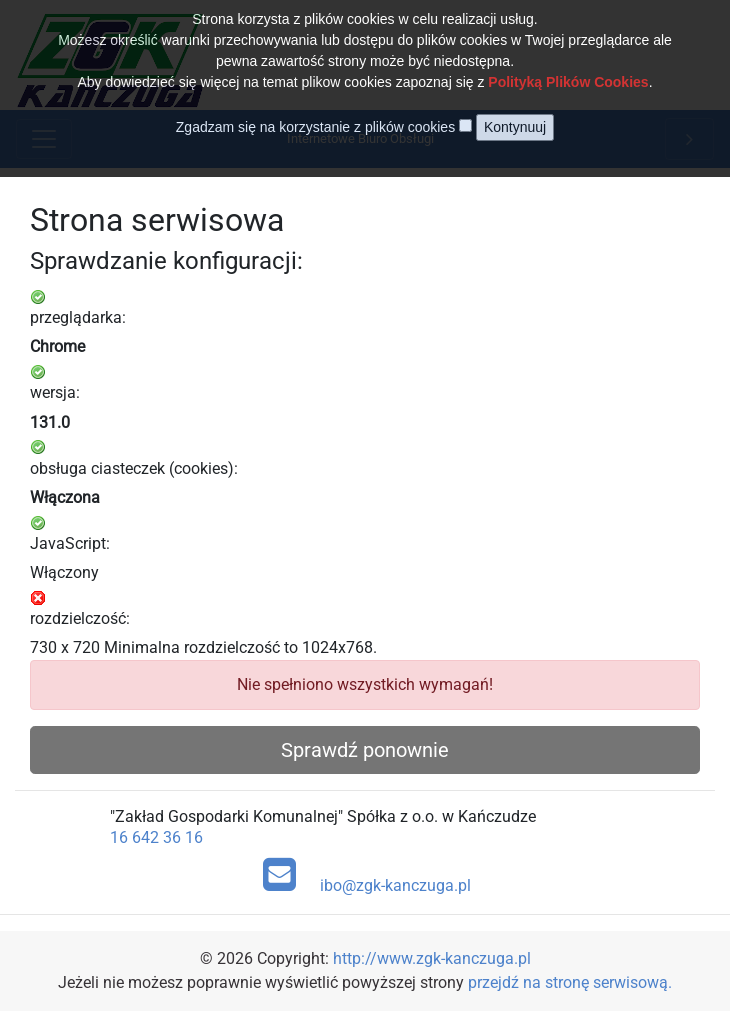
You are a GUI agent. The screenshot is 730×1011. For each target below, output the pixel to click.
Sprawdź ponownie (365, 750)
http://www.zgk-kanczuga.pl (432, 958)
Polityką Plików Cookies (568, 66)
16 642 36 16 (156, 837)
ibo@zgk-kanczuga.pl (367, 875)
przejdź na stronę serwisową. (570, 982)
